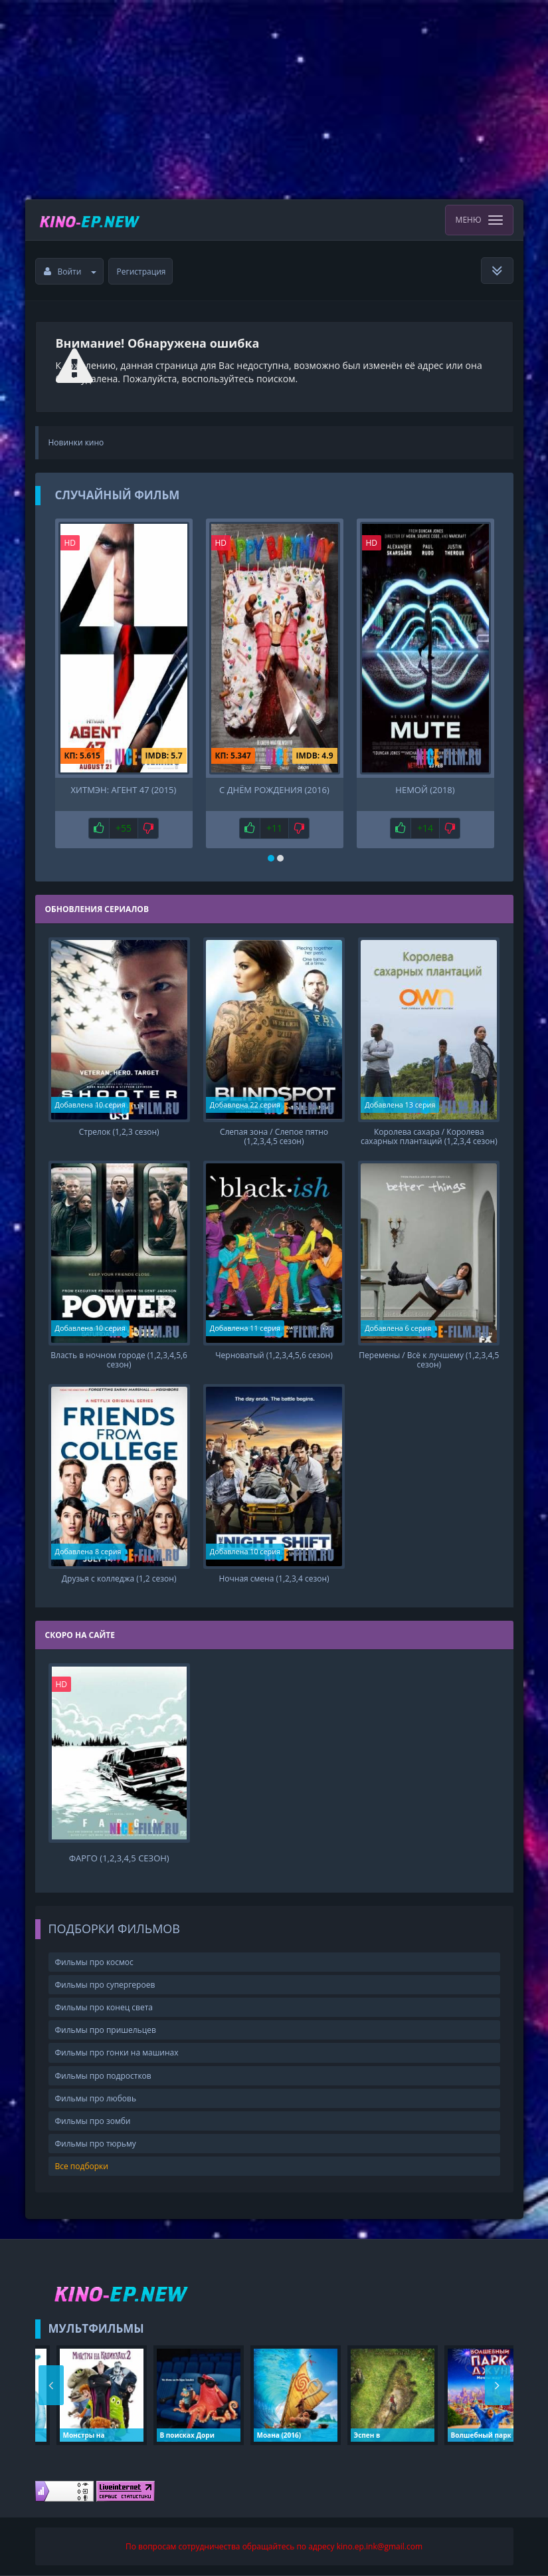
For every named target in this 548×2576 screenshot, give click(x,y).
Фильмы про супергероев (105, 1984)
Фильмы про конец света (104, 2007)
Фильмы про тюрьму (95, 2143)
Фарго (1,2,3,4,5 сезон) (119, 1858)
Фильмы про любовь (96, 2098)
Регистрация (141, 271)
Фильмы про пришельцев (105, 2030)
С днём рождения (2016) (274, 790)
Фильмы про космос (94, 1962)
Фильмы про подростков (103, 2075)
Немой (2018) (424, 790)
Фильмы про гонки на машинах (117, 2052)
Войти (70, 271)
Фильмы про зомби (93, 2121)
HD (70, 542)
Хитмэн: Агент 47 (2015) (124, 790)
